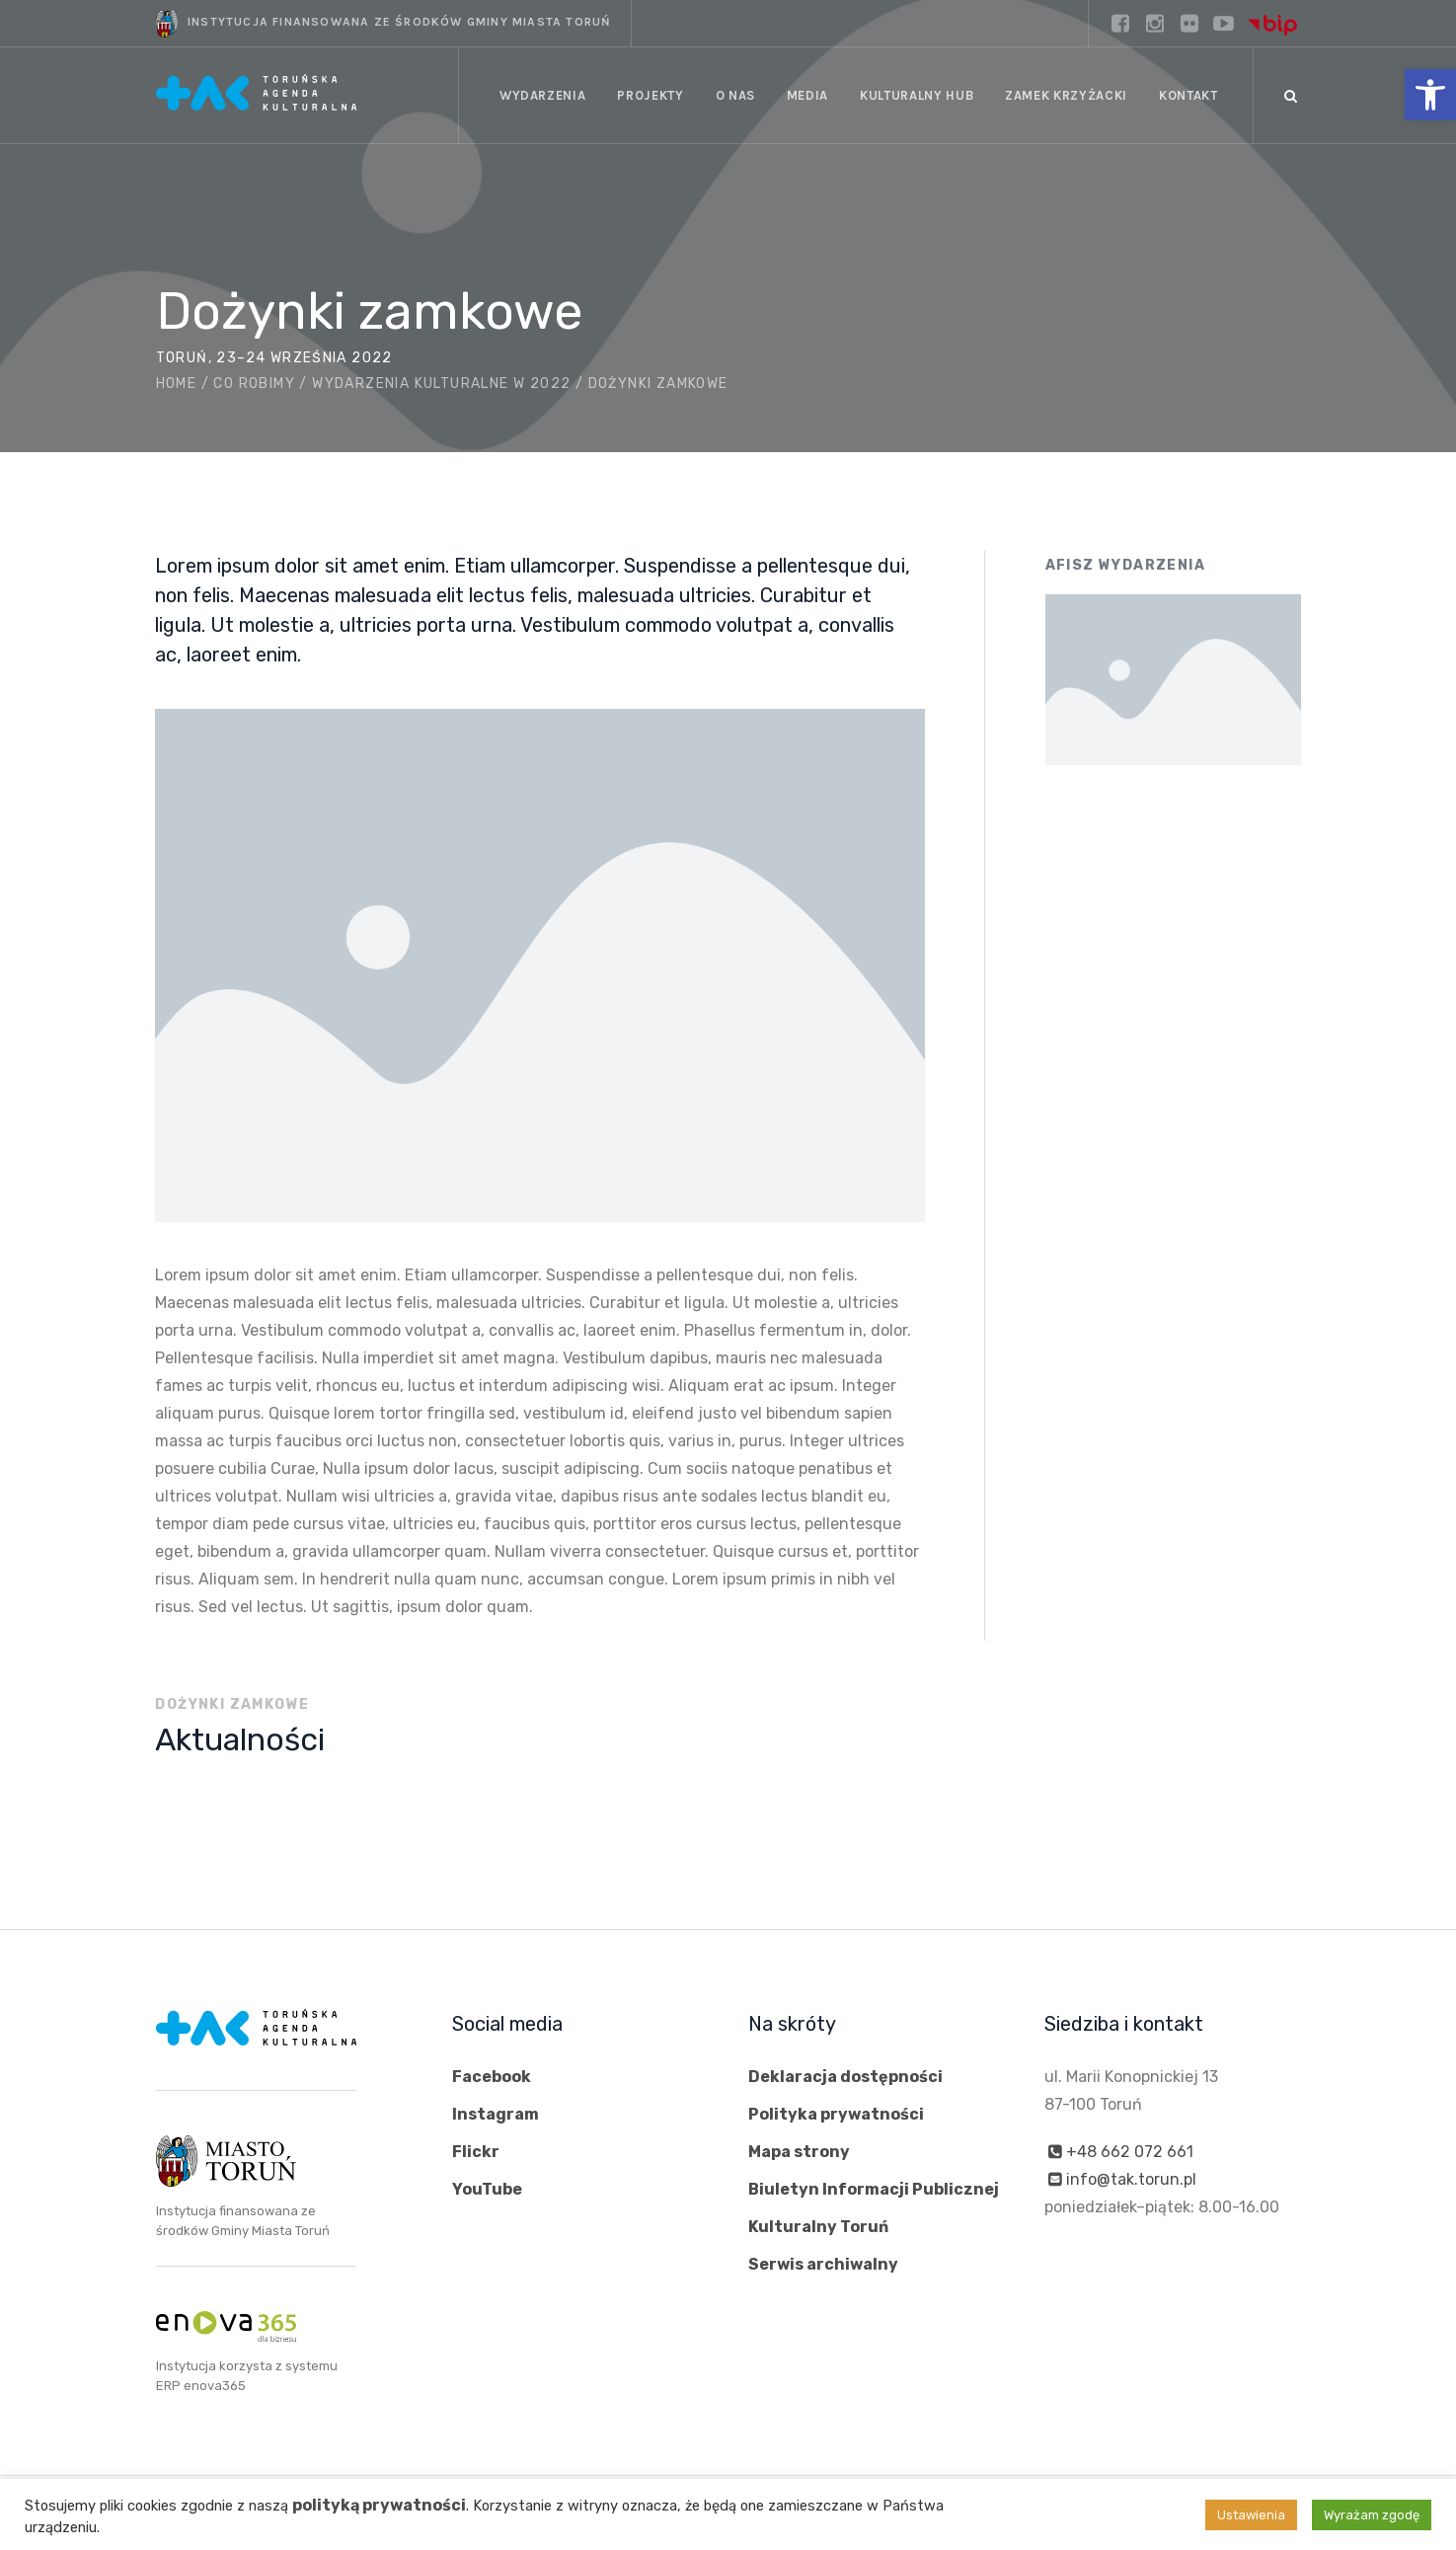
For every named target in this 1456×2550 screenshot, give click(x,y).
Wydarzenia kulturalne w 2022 (441, 383)
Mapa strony (799, 2151)
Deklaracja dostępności (845, 2076)
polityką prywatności (379, 2505)
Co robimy (254, 383)
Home (176, 383)
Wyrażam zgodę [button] (1371, 2515)
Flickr (475, 2151)
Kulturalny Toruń (818, 2226)
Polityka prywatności (836, 2114)
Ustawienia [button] (1251, 2515)
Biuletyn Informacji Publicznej (873, 2189)
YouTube (487, 2189)
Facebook (491, 2076)
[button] (1430, 94)
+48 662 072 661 (1129, 2151)
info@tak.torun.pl (1131, 2179)
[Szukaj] (1291, 96)
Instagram (495, 2114)
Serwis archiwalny (823, 2264)
